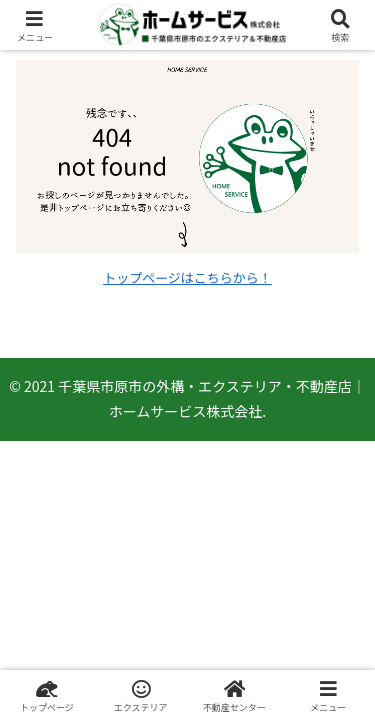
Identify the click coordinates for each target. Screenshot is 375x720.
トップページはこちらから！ (187, 277)
